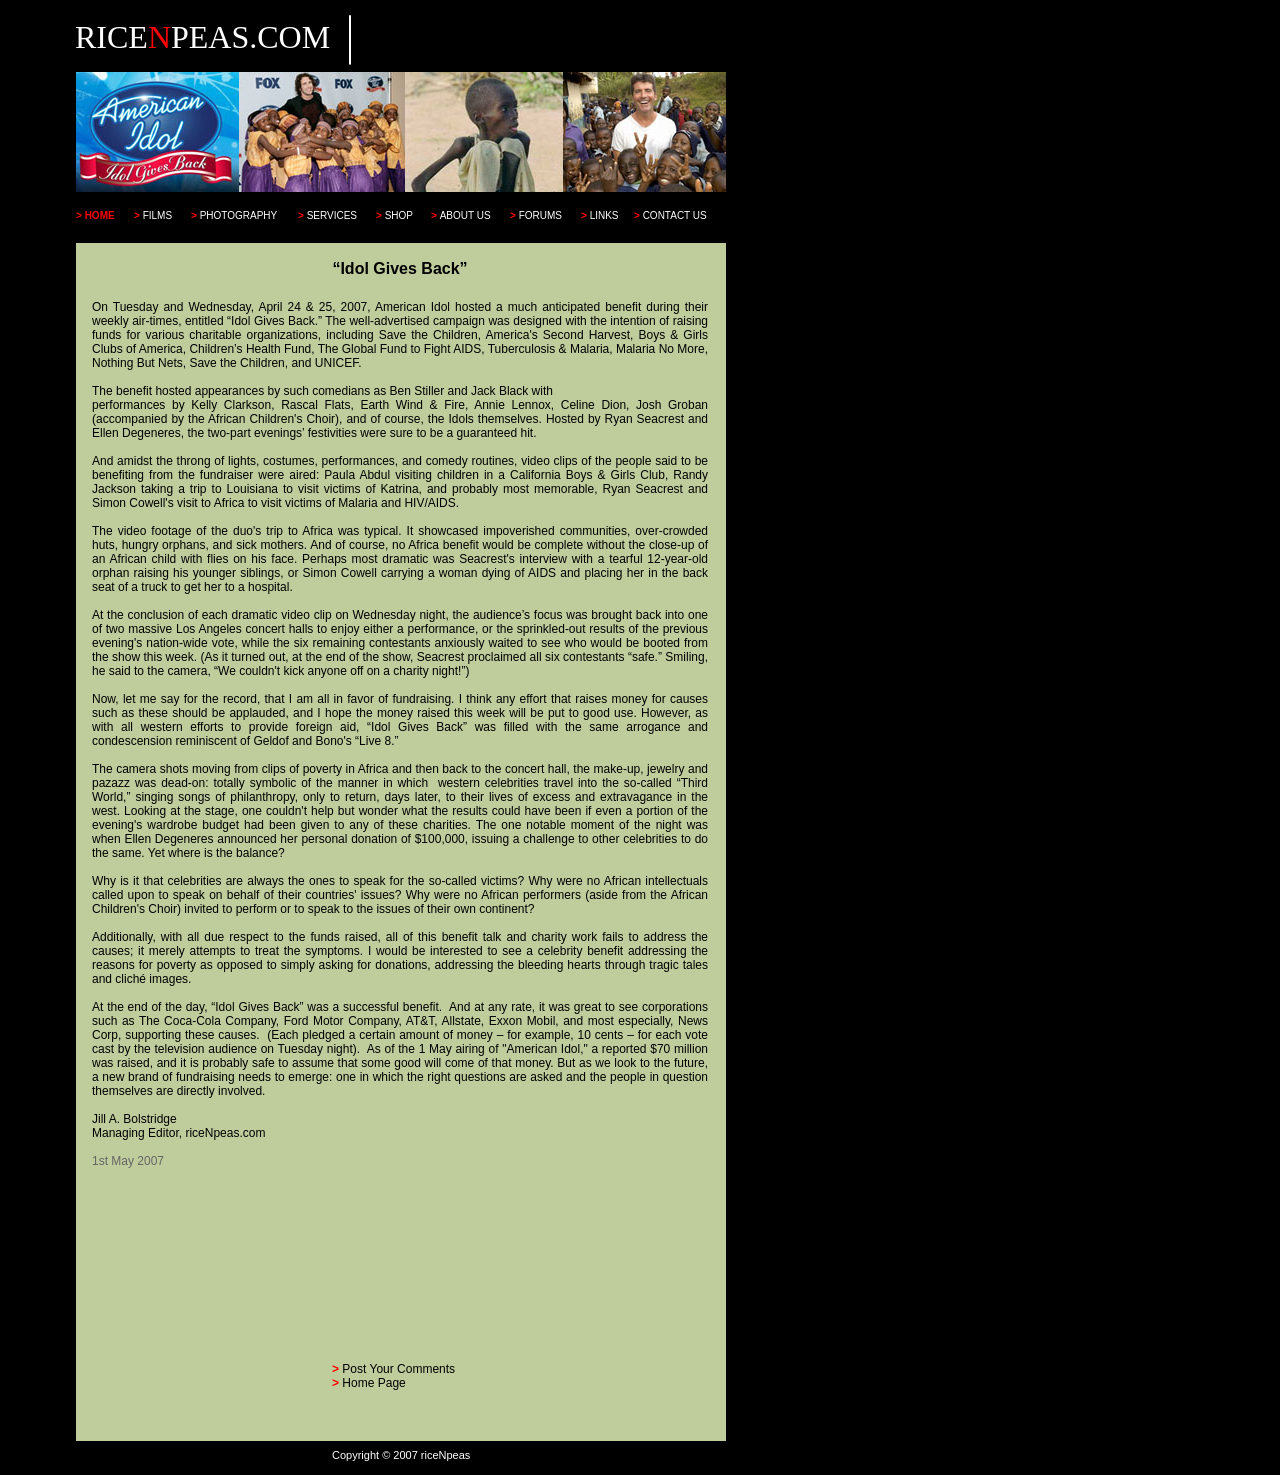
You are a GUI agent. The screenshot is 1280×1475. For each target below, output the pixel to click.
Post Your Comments (398, 1369)
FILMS (157, 215)
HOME (100, 215)
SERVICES (332, 215)
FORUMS (540, 215)
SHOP (399, 215)
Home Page (373, 1383)
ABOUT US (465, 215)
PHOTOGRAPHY (239, 215)
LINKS (604, 215)
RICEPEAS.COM (202, 37)
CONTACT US (675, 215)
